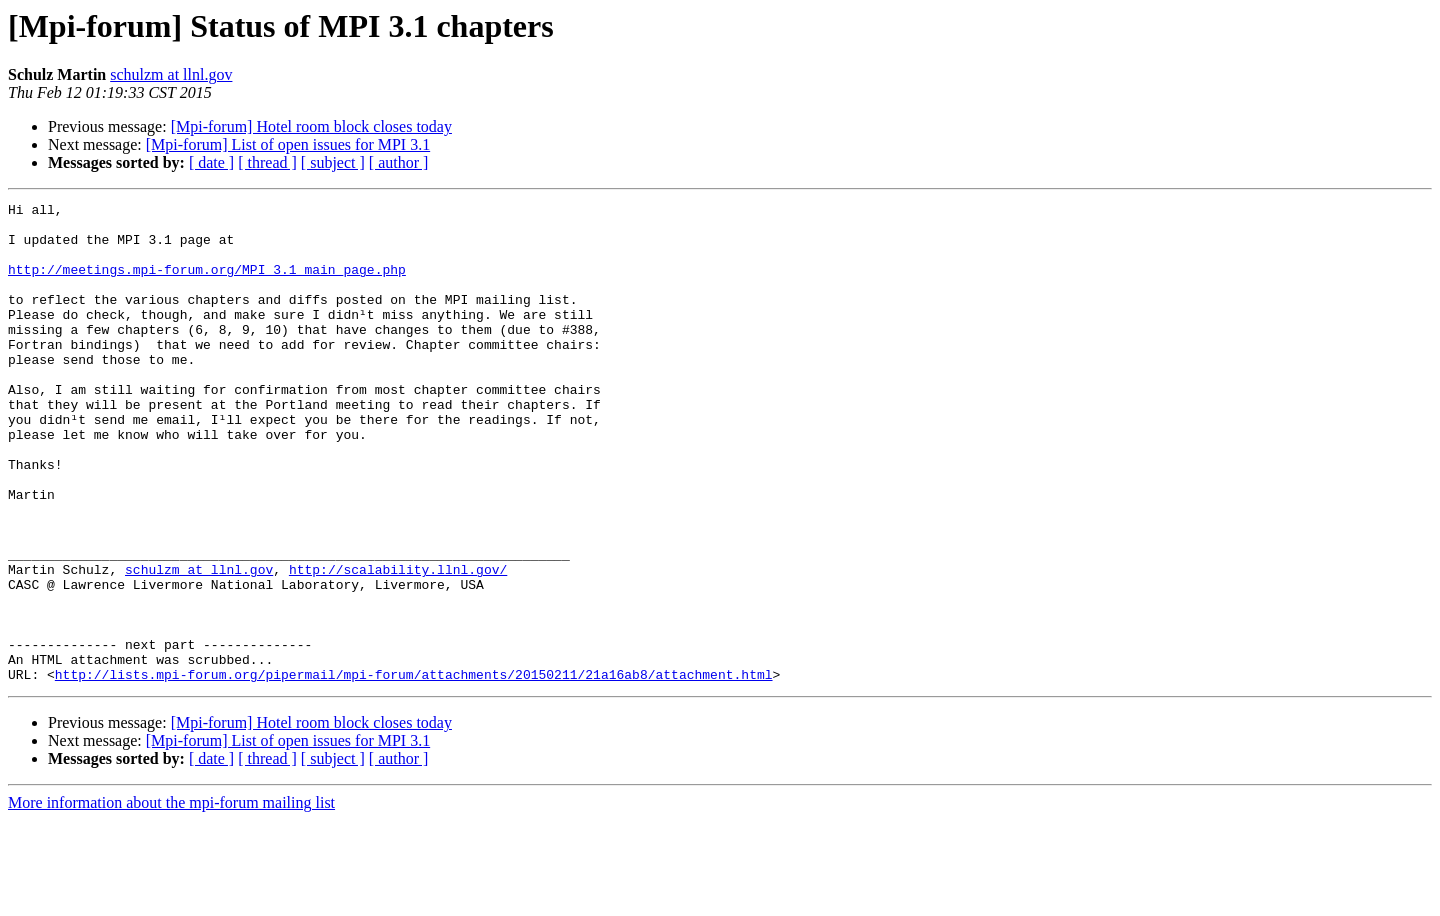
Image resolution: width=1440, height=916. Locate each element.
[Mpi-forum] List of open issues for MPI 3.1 (288, 144)
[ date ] (211, 162)
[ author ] (399, 162)
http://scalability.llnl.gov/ (398, 644)
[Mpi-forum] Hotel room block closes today (311, 126)
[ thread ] (267, 162)
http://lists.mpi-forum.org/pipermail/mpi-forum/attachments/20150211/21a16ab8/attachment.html (414, 770)
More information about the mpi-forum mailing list (171, 898)
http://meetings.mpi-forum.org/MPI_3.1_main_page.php (207, 284)
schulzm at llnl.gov (171, 74)
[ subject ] (333, 162)
